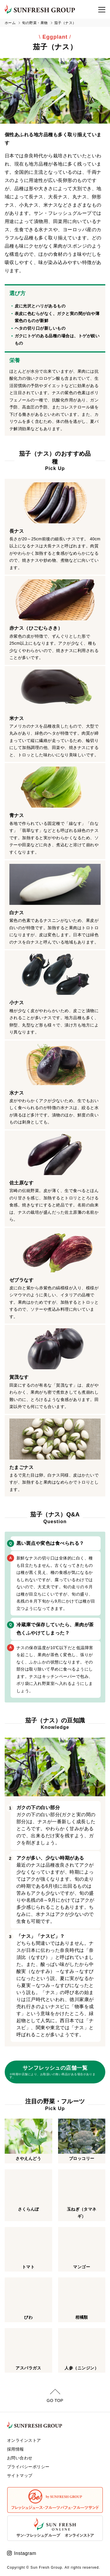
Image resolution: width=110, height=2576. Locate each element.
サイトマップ (20, 2473)
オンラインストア (24, 2438)
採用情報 (15, 2446)
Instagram (25, 2550)
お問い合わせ (20, 2455)
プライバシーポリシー (28, 2464)
